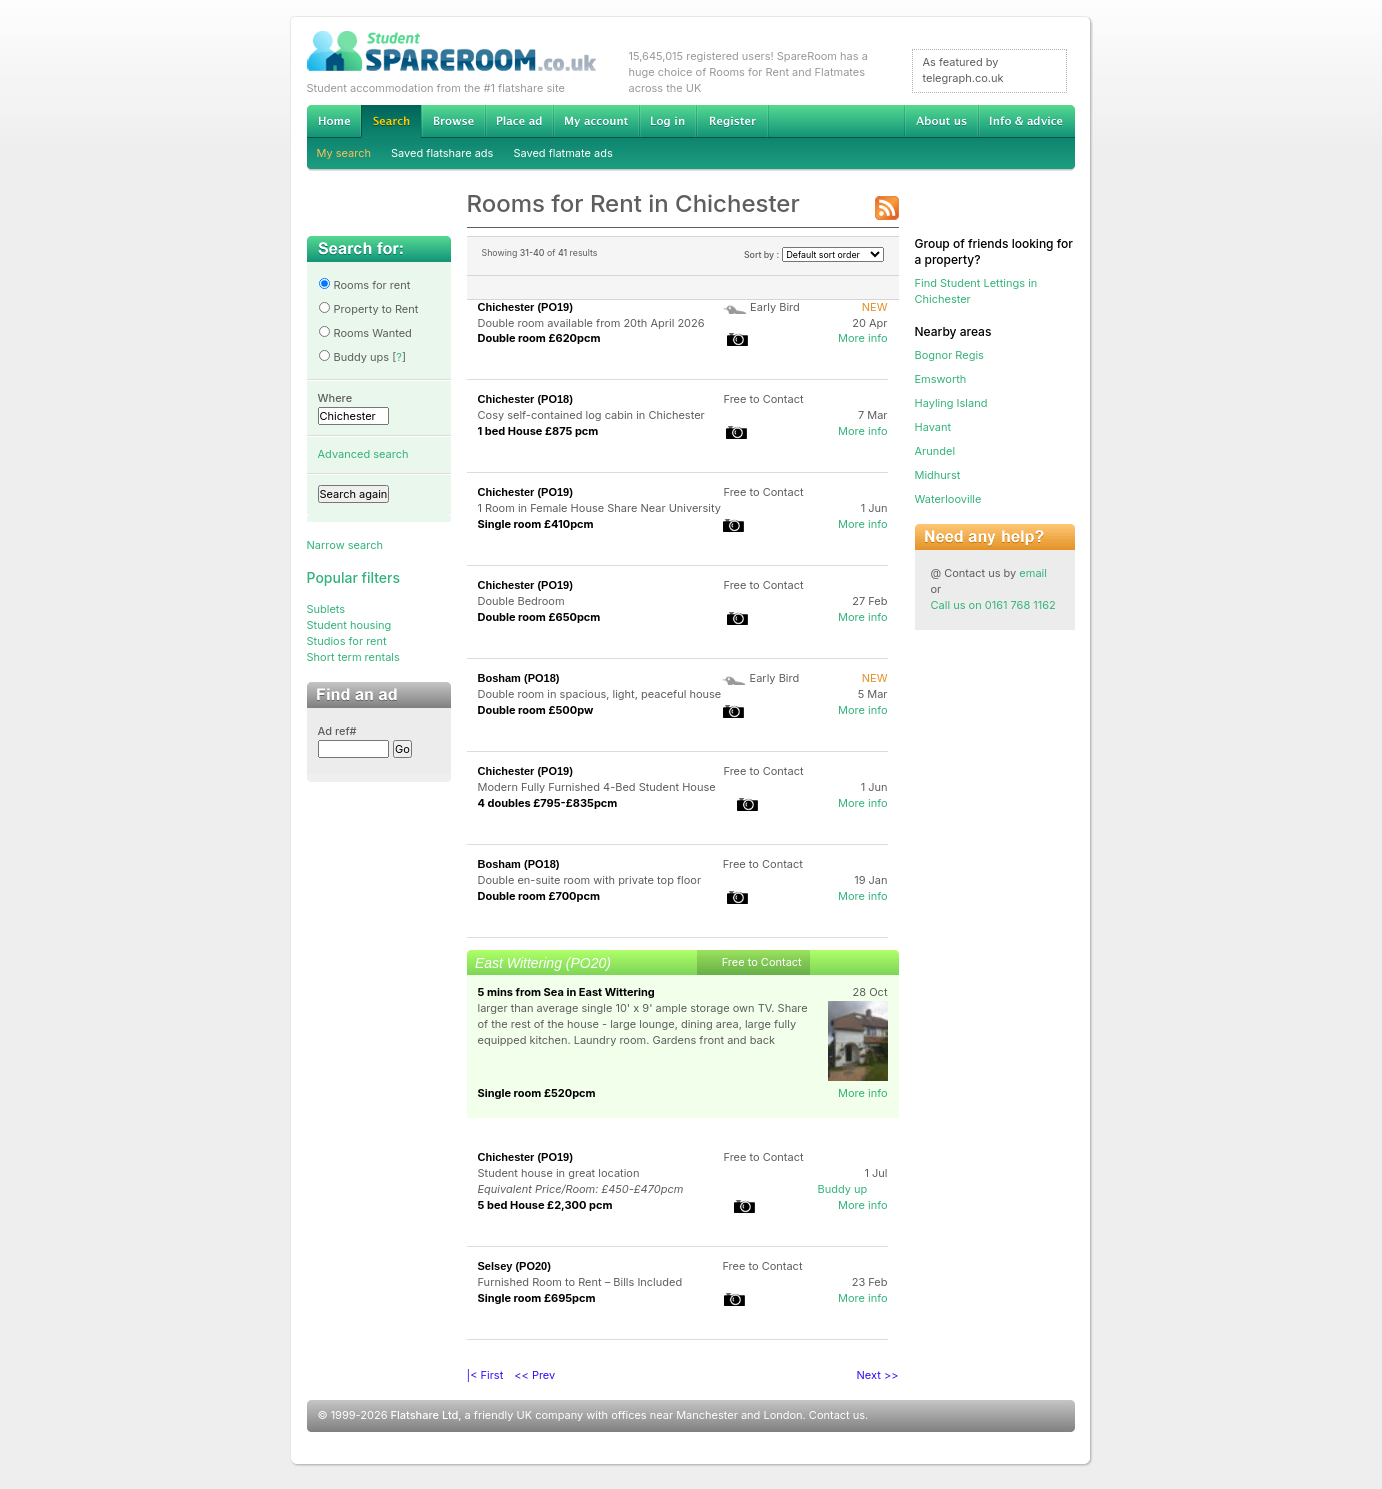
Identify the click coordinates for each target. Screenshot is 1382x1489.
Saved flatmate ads (562, 153)
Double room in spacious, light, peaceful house (600, 694)
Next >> (878, 1375)
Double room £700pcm (539, 896)
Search (391, 121)
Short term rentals (353, 657)
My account (596, 121)
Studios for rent (347, 641)
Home (334, 121)
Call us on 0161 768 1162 (993, 605)
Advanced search (363, 454)
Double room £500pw (536, 710)
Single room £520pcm (537, 1093)
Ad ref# (337, 731)
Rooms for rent (364, 285)
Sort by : (814, 254)
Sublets (326, 609)
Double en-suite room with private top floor (590, 880)
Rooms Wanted (365, 333)
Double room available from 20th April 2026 (591, 323)
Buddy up (843, 1189)
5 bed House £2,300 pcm (545, 1205)
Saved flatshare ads (442, 153)
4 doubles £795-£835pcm (548, 803)
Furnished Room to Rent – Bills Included (580, 1282)
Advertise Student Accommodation (519, 121)
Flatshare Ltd (425, 1415)
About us (941, 121)
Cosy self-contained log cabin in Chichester (591, 415)
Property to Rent (368, 309)
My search (344, 153)
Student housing (349, 625)
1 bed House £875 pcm (538, 431)
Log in (667, 121)
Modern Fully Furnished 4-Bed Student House (597, 787)
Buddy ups (354, 357)
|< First (485, 1375)
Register (732, 121)
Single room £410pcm (536, 524)
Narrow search (345, 545)
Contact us (837, 1415)
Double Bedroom (521, 601)
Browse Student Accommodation (453, 121)
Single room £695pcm (537, 1298)
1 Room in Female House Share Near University (599, 508)
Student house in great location (559, 1173)
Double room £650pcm (539, 617)
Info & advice (1026, 121)
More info (863, 338)
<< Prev (534, 1375)
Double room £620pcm (539, 338)
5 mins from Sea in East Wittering (566, 992)
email (1033, 573)
